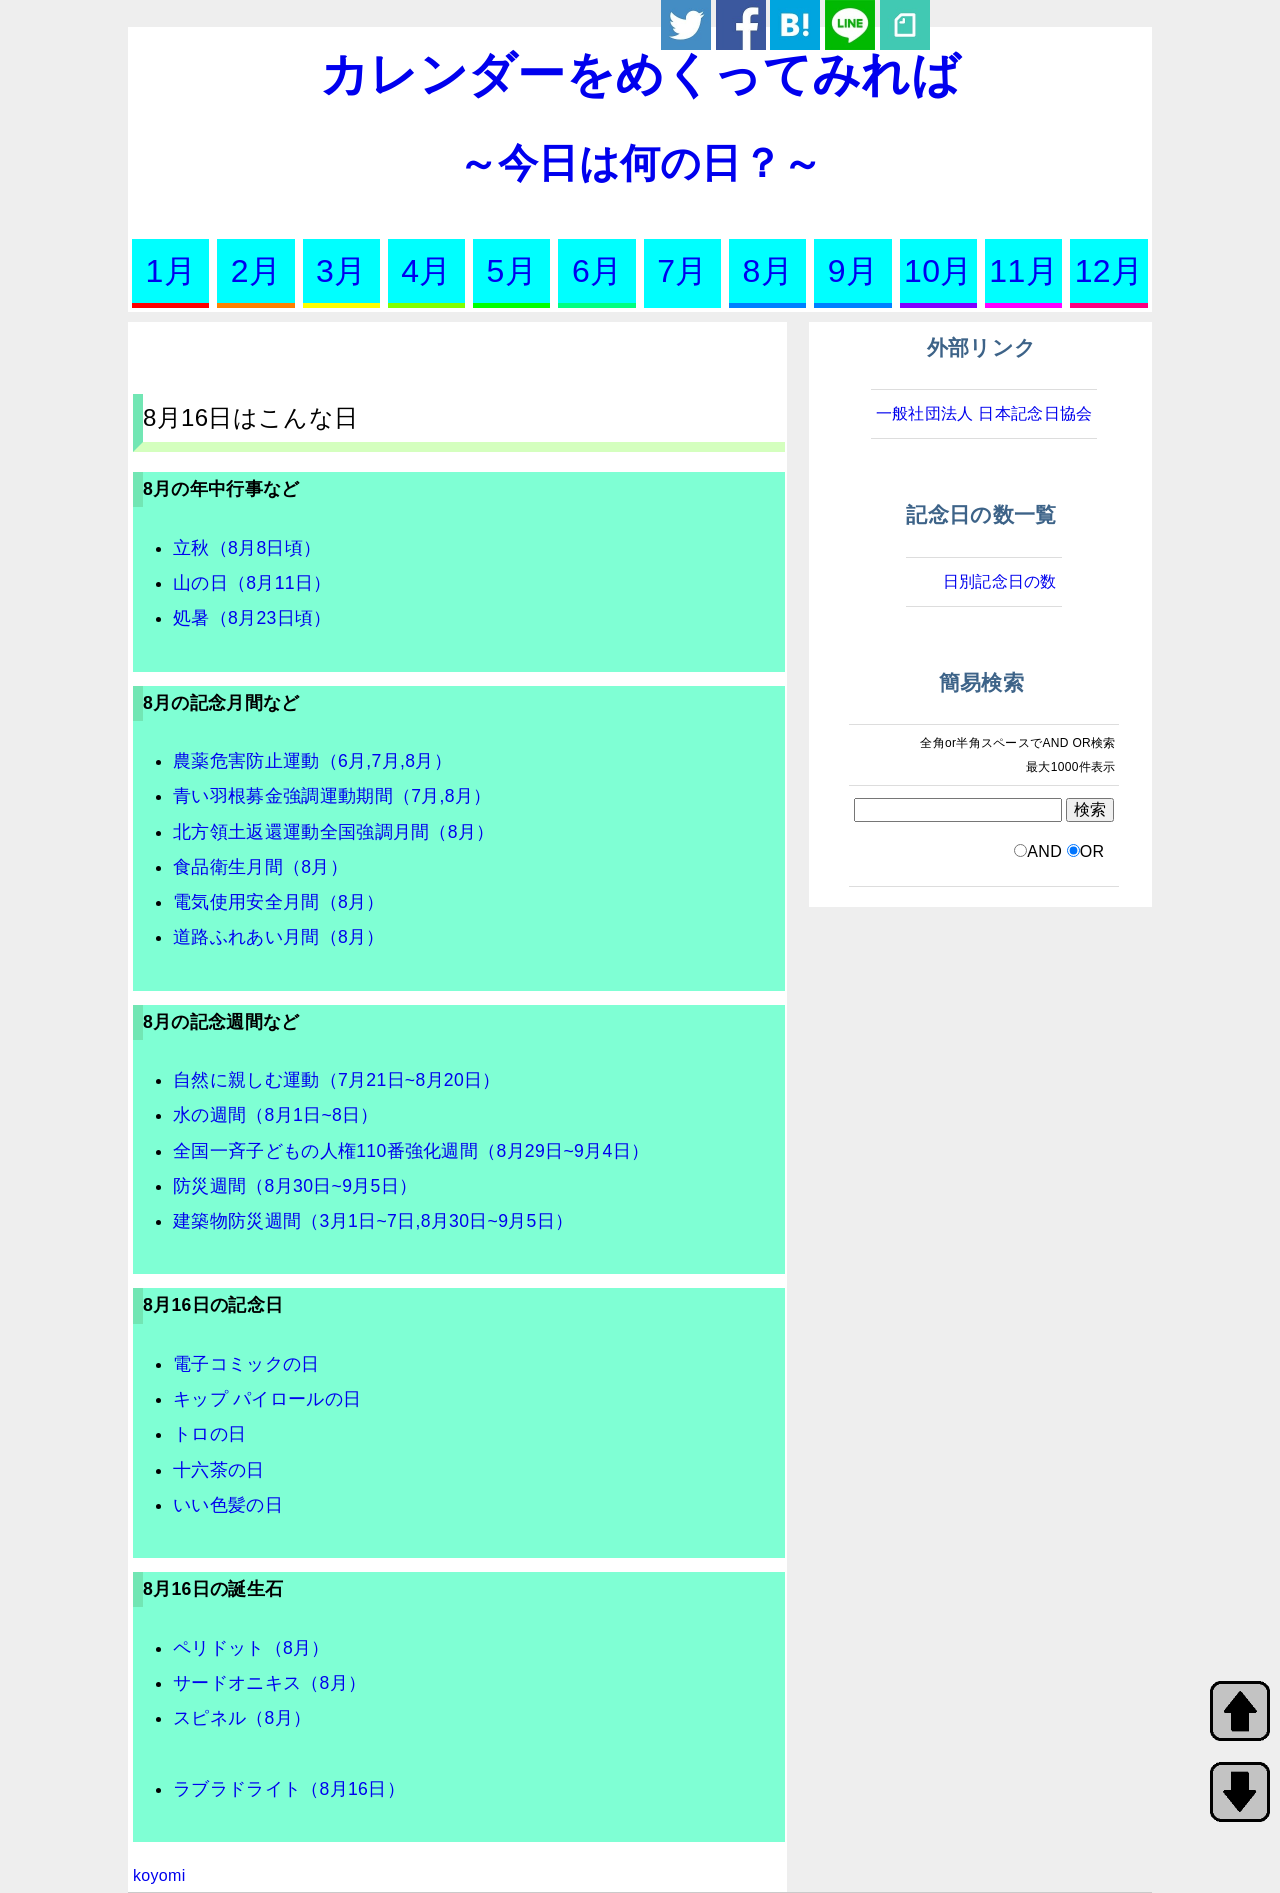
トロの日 (209, 1434)
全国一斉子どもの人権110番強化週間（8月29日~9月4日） (411, 1151)
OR (1092, 851)
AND (1044, 851)
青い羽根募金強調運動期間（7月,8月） (332, 796)
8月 (768, 271)
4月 (426, 271)
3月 (341, 271)
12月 (1109, 271)
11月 (1023, 271)
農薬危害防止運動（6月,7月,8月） (312, 761)
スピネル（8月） (242, 1718)
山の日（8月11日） (252, 583)
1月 (170, 271)
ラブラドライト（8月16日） (289, 1789)
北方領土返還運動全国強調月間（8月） (334, 832)
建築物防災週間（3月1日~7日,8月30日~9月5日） (373, 1221)
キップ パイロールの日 (267, 1399)
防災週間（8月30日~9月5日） (295, 1186)
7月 (682, 271)
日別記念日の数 (1000, 581)
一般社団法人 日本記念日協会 (984, 413)
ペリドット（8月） (251, 1648)
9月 (853, 271)
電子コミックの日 (246, 1364)
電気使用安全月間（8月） (279, 902)
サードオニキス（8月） (269, 1683)
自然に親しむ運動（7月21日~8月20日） (337, 1080)
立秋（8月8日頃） (247, 548)
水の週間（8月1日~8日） (276, 1115)
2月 (256, 271)
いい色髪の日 (228, 1505)
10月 (938, 271)
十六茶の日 (219, 1470)
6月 (597, 271)
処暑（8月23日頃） (252, 618)
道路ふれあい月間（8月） (279, 937)
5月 (512, 271)
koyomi (159, 1875)
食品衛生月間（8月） (260, 867)
